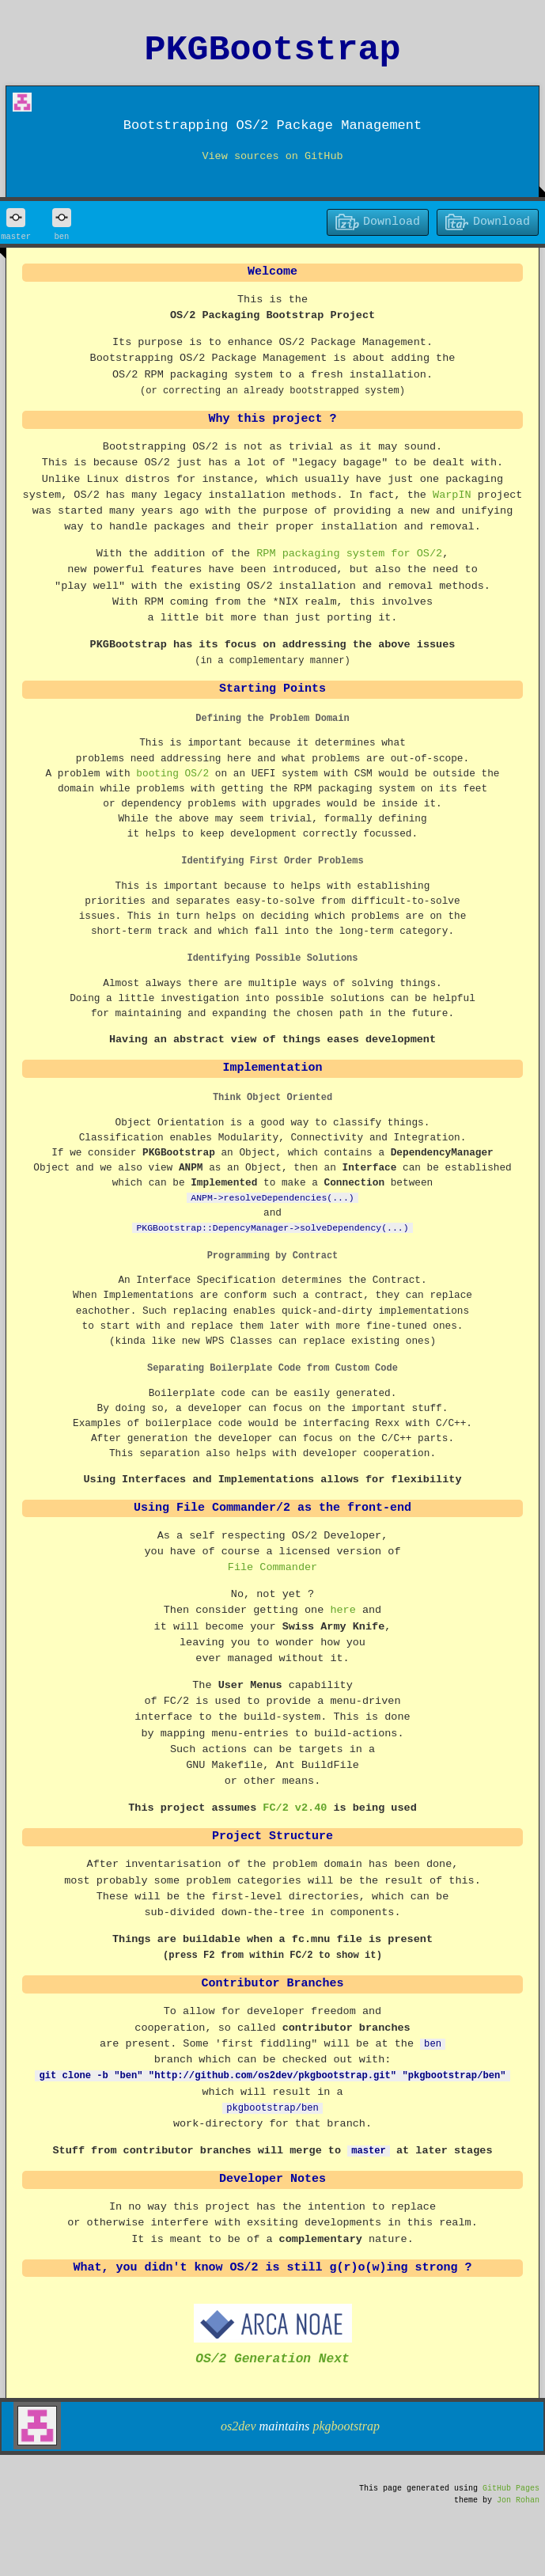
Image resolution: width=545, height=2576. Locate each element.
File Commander (272, 1568)
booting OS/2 (172, 773)
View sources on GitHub (272, 157)
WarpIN (452, 495)
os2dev (238, 2424)
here (342, 1610)
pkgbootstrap (345, 2424)
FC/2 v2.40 (295, 1808)
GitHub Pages (511, 2486)
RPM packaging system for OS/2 (349, 554)
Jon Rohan (518, 2498)
